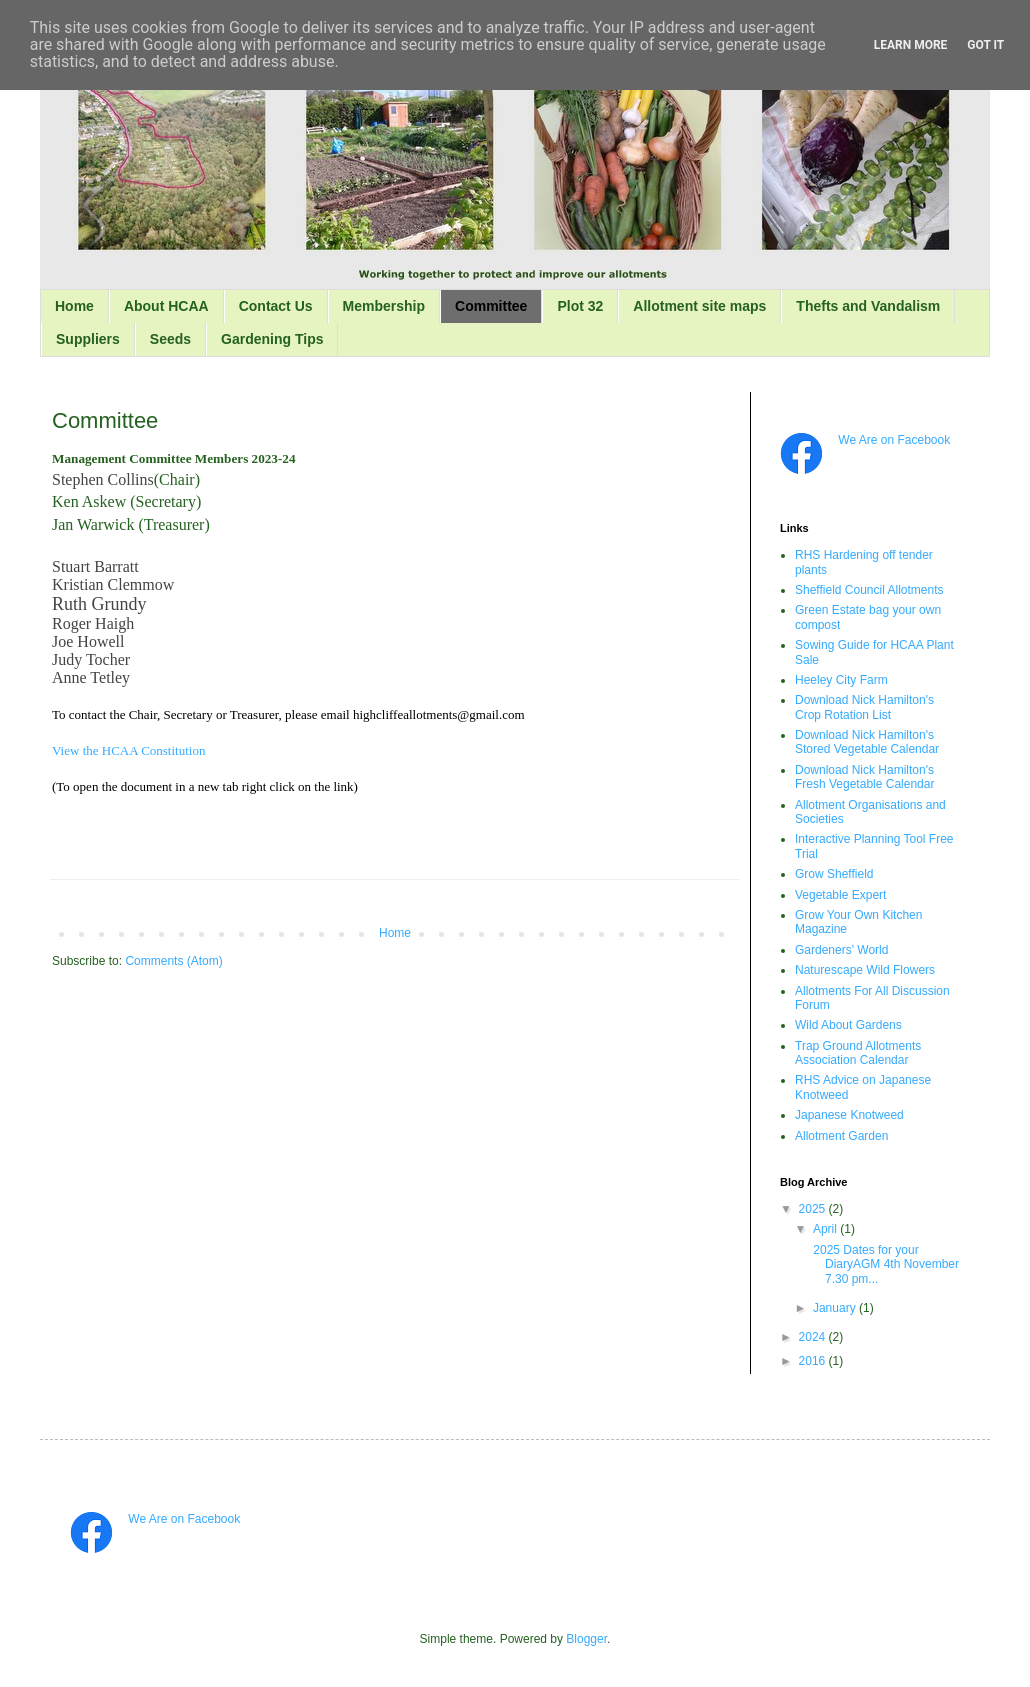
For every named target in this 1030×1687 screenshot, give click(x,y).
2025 (814, 1209)
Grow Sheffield (834, 874)
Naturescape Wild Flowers (865, 970)
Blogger (586, 1639)
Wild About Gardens (848, 1025)
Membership (384, 306)
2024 (814, 1337)
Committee (491, 306)
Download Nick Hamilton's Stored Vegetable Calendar (867, 742)
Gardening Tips (272, 339)
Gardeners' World (841, 950)
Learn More (911, 45)
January (836, 1308)
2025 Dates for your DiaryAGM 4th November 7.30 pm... (884, 1264)
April (826, 1229)
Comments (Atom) (173, 961)
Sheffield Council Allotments (869, 590)
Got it (985, 45)
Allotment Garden (841, 1136)
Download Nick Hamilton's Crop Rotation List (864, 707)
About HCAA (166, 306)
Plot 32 (580, 306)
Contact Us (276, 306)
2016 (814, 1361)
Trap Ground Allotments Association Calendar (858, 1053)
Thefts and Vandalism (868, 306)
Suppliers (88, 339)
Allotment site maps (699, 306)
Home (74, 306)
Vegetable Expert (840, 895)
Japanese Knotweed (849, 1115)
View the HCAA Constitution (128, 750)
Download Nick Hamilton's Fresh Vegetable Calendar (864, 777)
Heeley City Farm (841, 680)
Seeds (170, 339)
